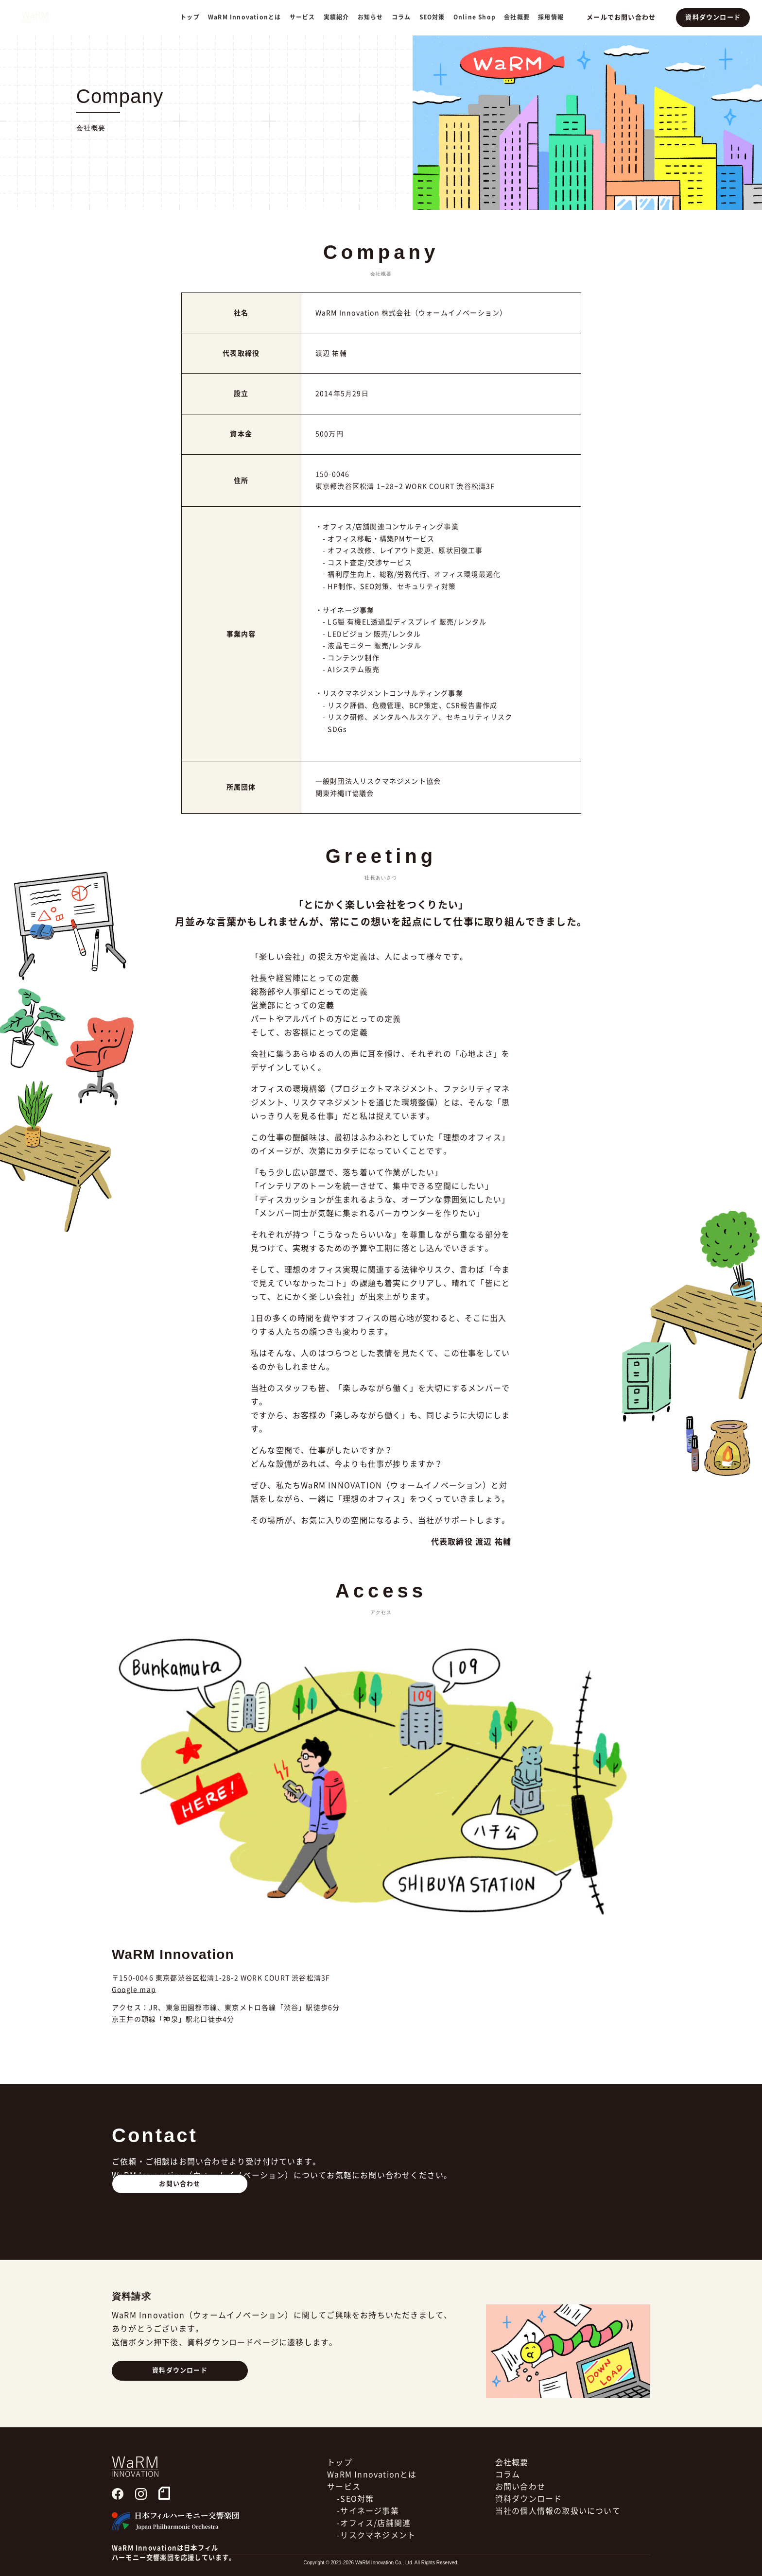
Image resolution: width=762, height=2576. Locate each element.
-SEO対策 (355, 2529)
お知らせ (374, 17)
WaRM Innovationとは (248, 17)
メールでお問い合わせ (624, 17)
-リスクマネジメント (376, 2565)
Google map (134, 1989)
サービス (344, 2517)
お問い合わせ (180, 2213)
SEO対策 (436, 17)
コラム (405, 17)
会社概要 (521, 17)
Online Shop (478, 17)
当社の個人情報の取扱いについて (558, 2541)
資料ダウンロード (714, 17)
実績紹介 (340, 17)
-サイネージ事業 (368, 2541)
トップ (194, 17)
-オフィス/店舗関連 (374, 2553)
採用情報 (555, 17)
